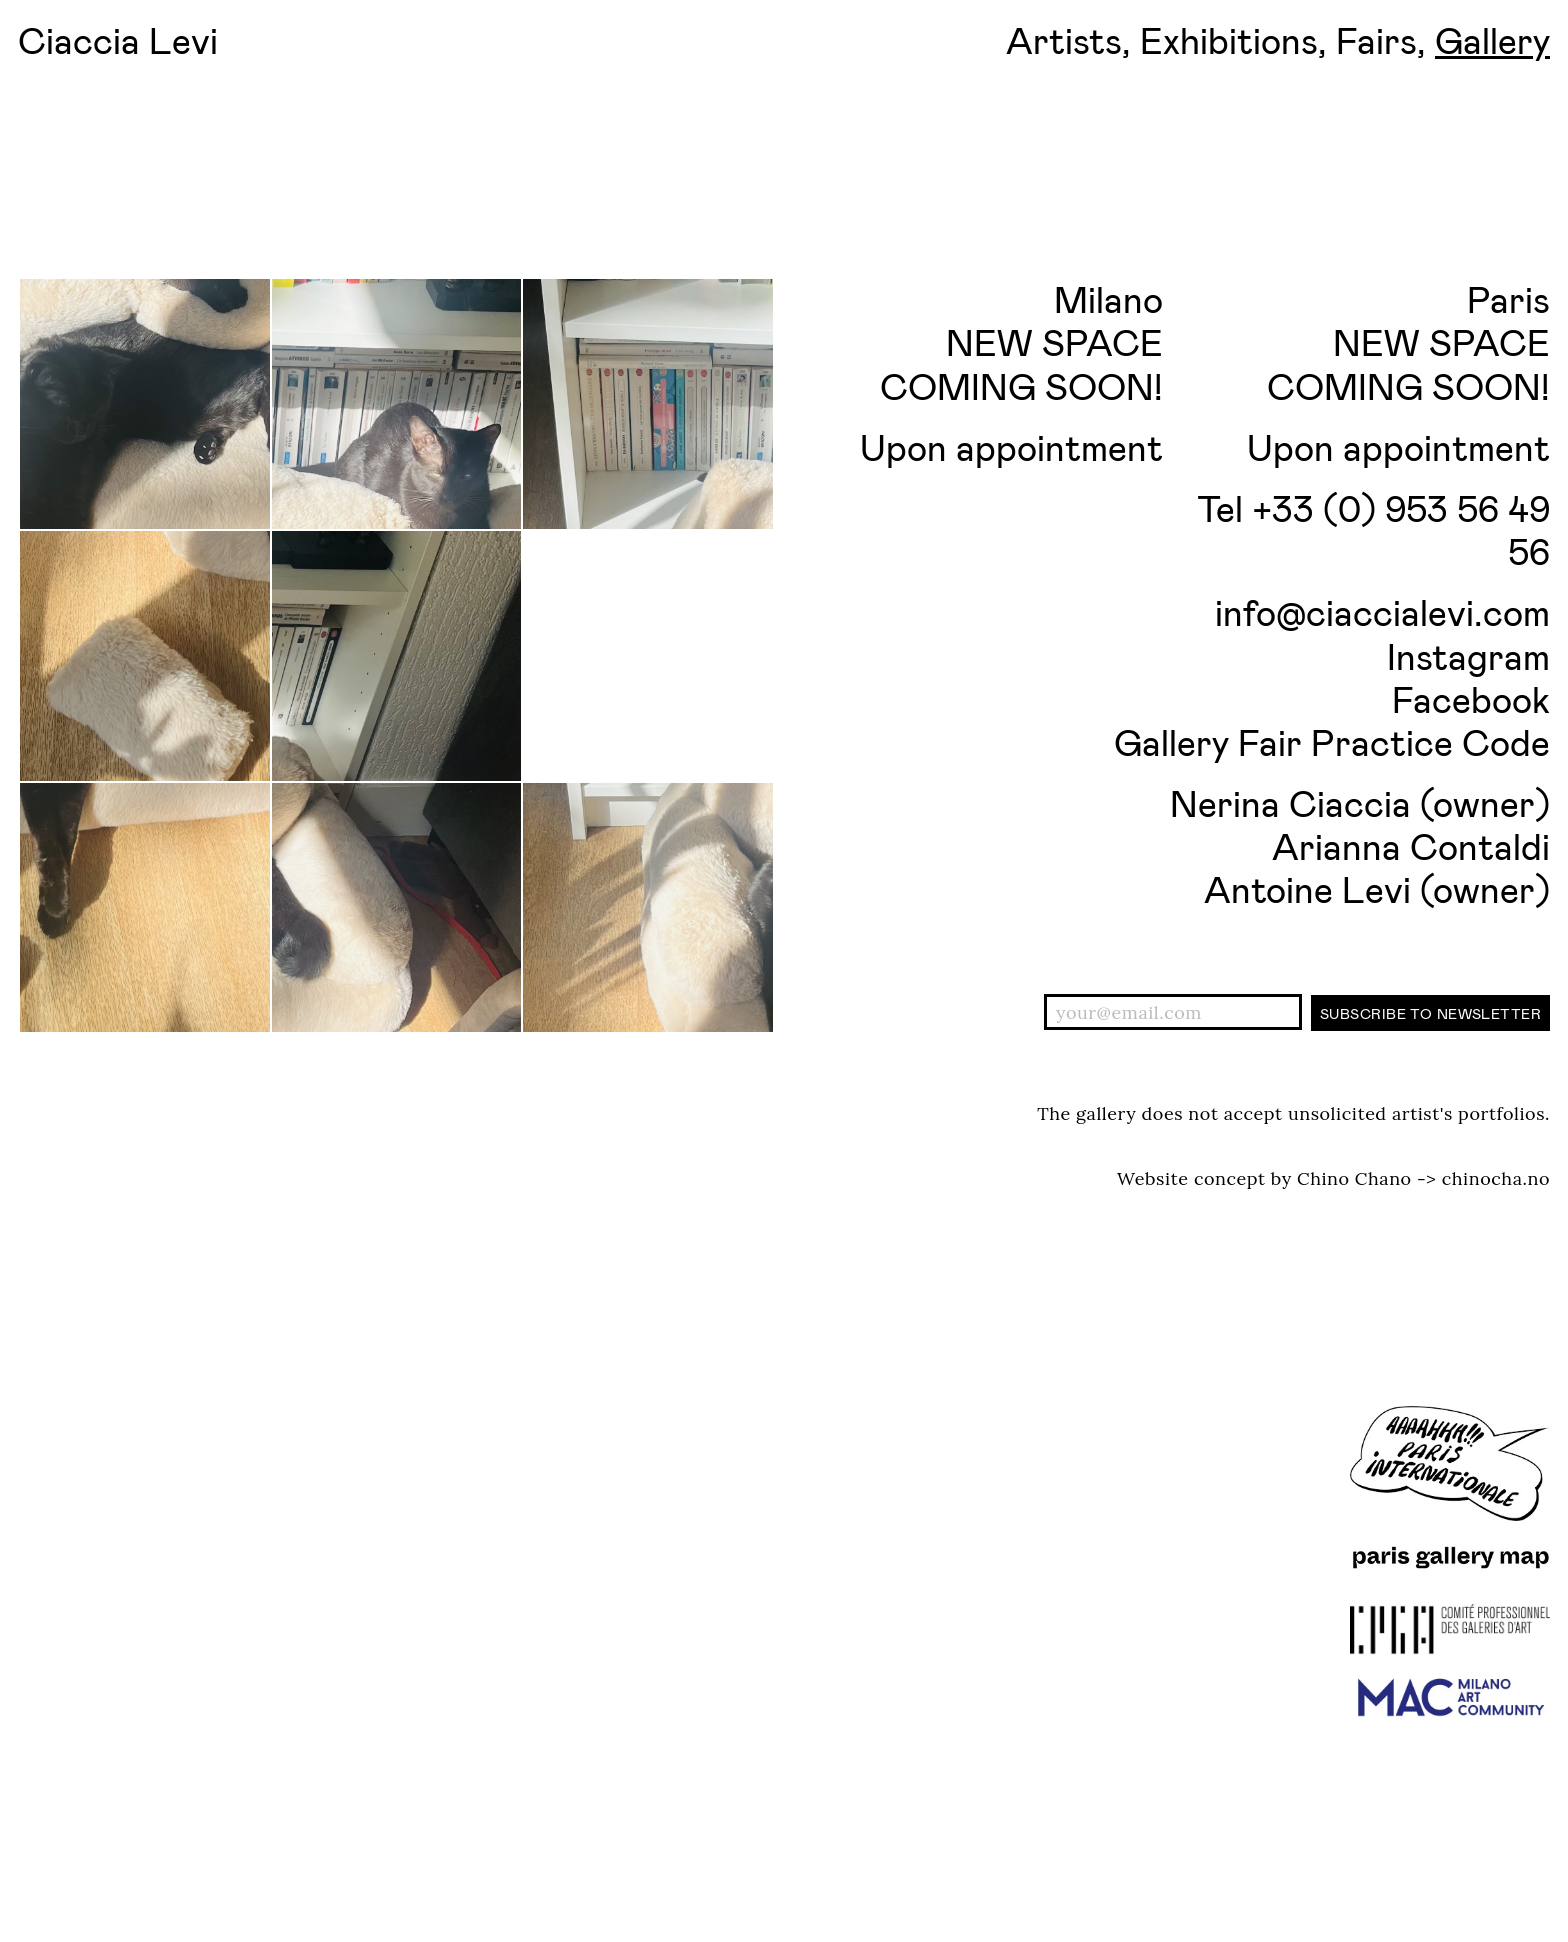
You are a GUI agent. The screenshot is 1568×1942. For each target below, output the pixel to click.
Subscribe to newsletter (1430, 1013)
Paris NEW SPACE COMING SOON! (1408, 341)
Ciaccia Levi (118, 39)
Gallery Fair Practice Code (1332, 741)
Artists (1064, 39)
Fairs (1376, 39)
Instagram (1468, 655)
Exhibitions (1229, 39)
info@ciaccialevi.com (1382, 611)
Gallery (1492, 39)
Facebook (1471, 698)
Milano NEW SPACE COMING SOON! (1021, 341)
